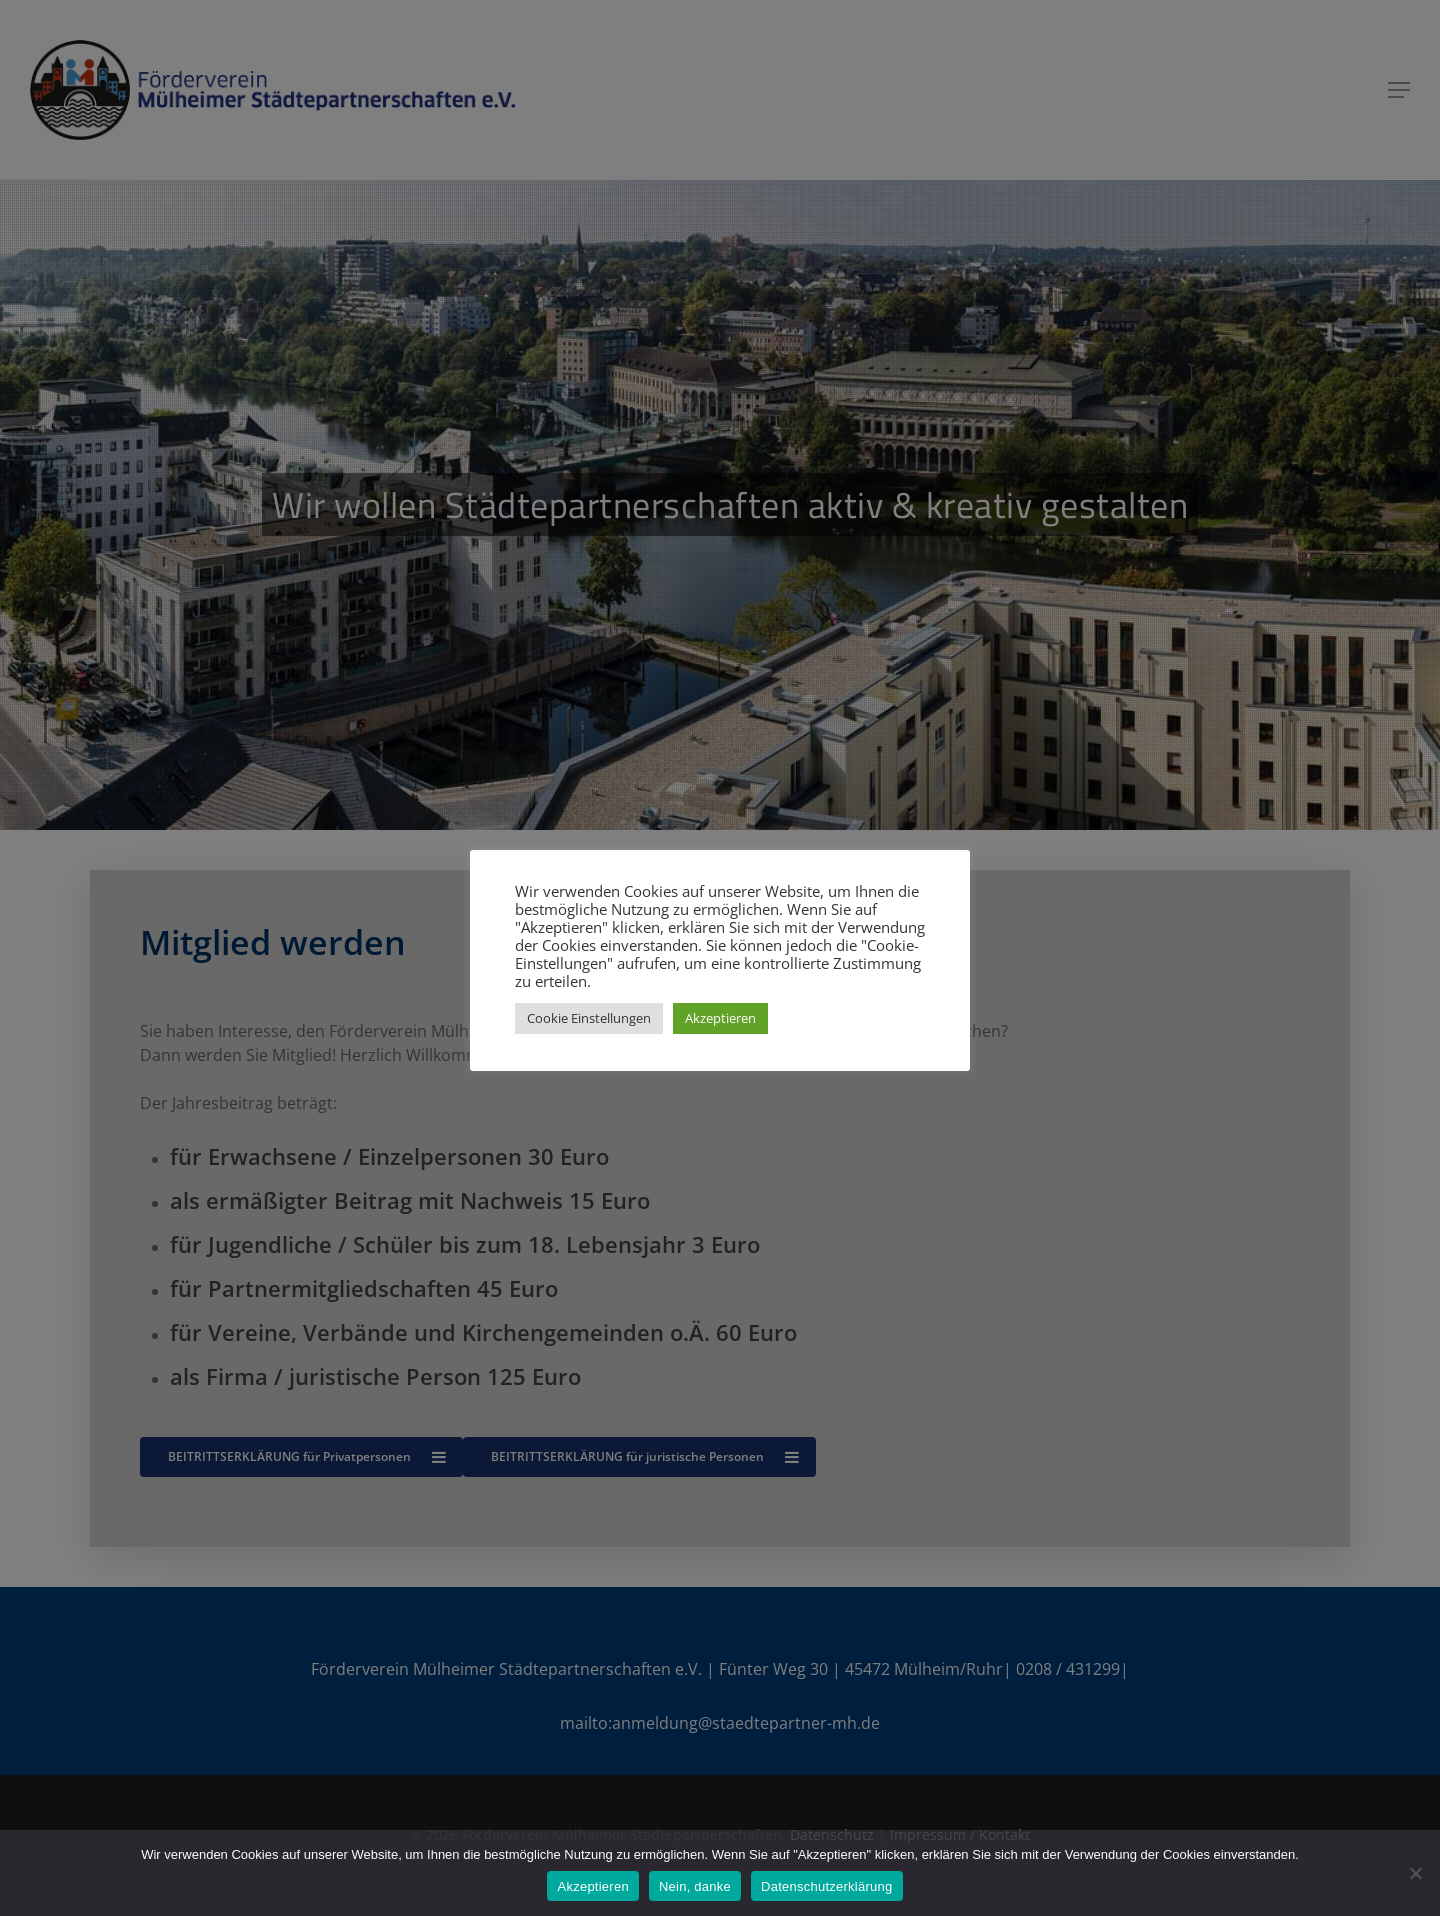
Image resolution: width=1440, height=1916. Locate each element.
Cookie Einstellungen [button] (589, 1018)
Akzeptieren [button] (720, 1018)
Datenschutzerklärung (826, 1886)
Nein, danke (695, 1886)
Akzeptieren (592, 1886)
